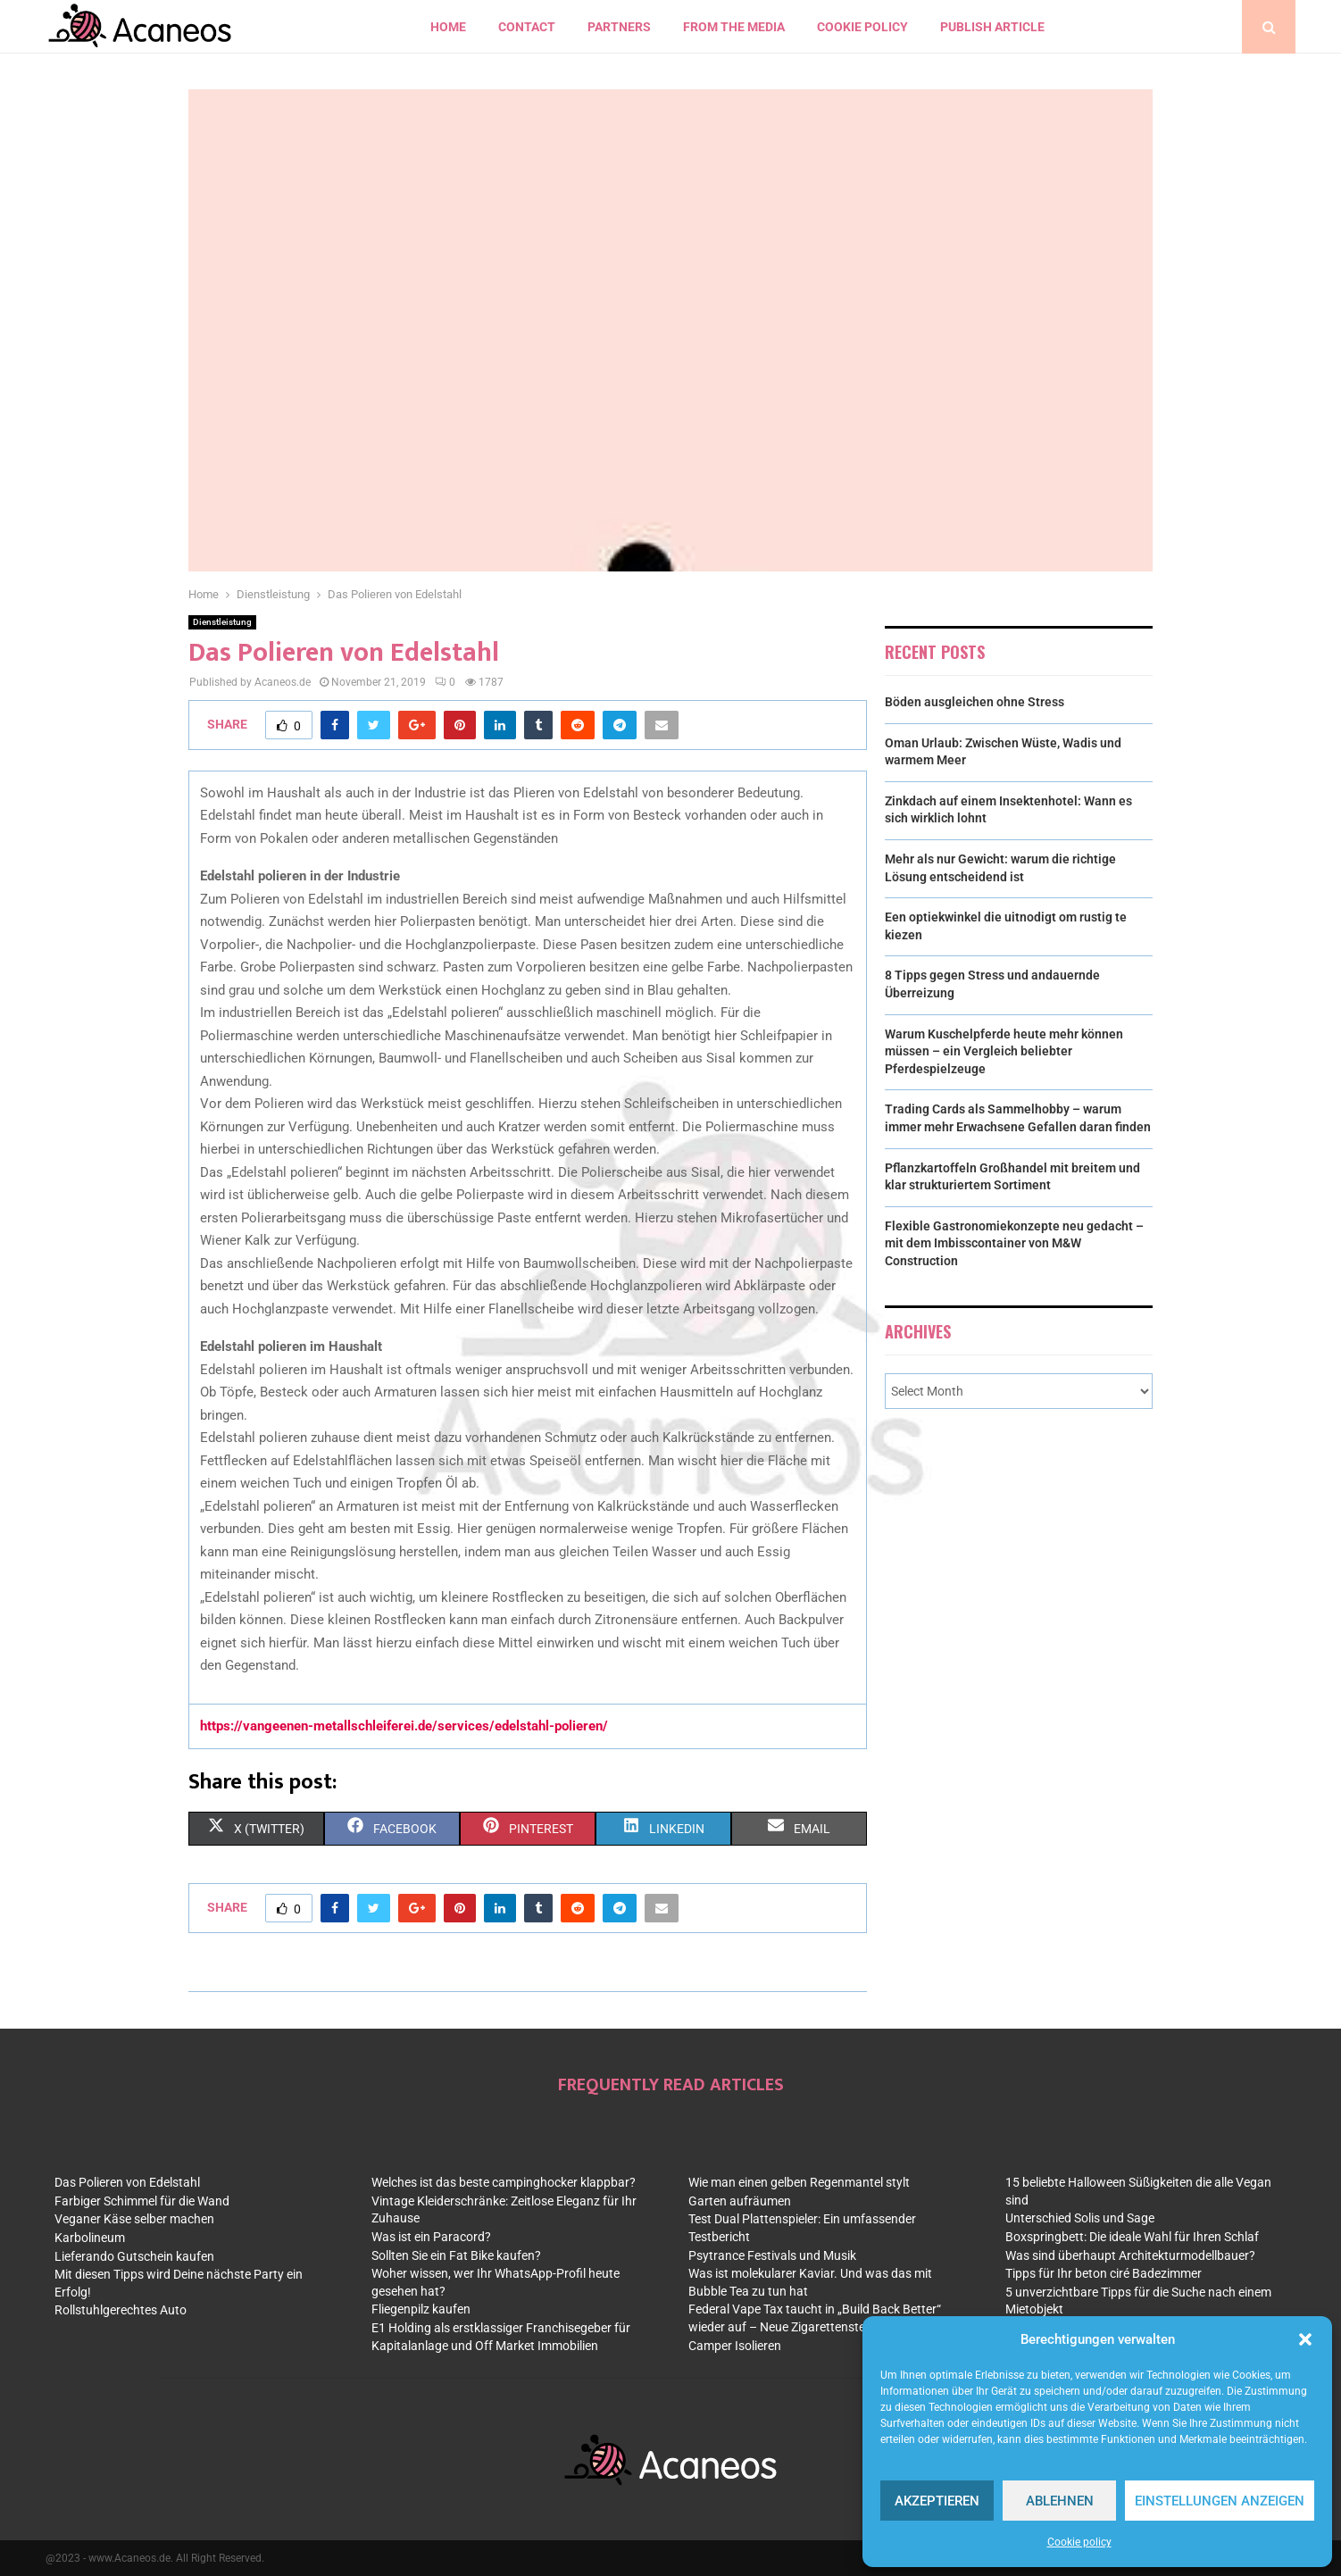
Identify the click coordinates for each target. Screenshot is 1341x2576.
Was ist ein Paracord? (431, 2237)
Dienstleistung (222, 622)
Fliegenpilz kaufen (421, 2309)
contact (526, 27)
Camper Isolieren (734, 2345)
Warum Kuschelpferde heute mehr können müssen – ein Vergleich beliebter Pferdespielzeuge (1004, 1051)
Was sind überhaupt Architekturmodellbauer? (1130, 2255)
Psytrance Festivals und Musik (772, 2255)
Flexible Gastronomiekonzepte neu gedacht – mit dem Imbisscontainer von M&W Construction (1014, 1243)
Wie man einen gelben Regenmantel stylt (799, 2182)
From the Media (734, 27)
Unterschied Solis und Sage (1079, 2218)
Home (448, 27)
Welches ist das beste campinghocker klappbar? (503, 2182)
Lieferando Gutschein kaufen (134, 2256)
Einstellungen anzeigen (1219, 2501)
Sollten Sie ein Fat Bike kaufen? (456, 2255)
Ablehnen (1060, 2501)
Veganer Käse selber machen (134, 2219)
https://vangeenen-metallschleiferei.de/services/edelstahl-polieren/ (404, 1726)
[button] (1305, 2339)
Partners (619, 27)
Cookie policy (1079, 2542)
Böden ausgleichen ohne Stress (974, 702)
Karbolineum (89, 2237)
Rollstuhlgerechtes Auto (120, 2310)
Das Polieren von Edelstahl (127, 2182)
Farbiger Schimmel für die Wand (141, 2201)
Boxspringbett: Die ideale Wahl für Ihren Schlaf (1132, 2237)
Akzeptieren (937, 2501)
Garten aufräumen (739, 2201)
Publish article (992, 27)
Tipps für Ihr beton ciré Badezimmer (1103, 2273)
